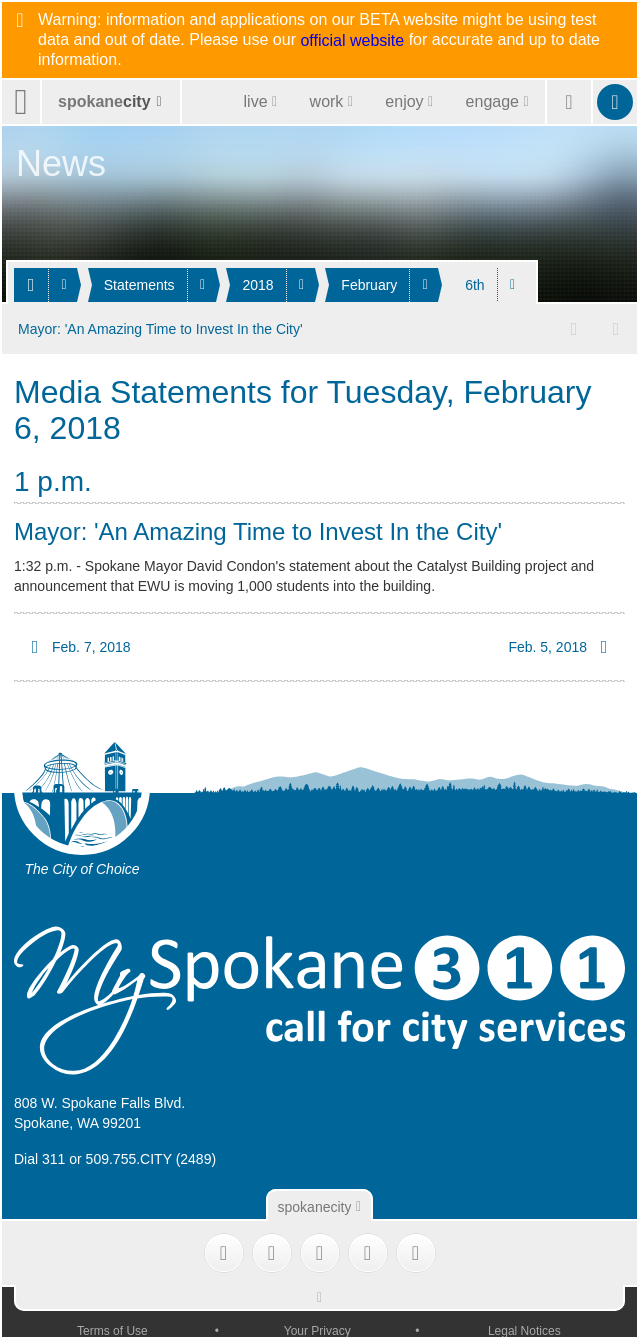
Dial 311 (39, 1157)
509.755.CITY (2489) (151, 1157)
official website (352, 41)
